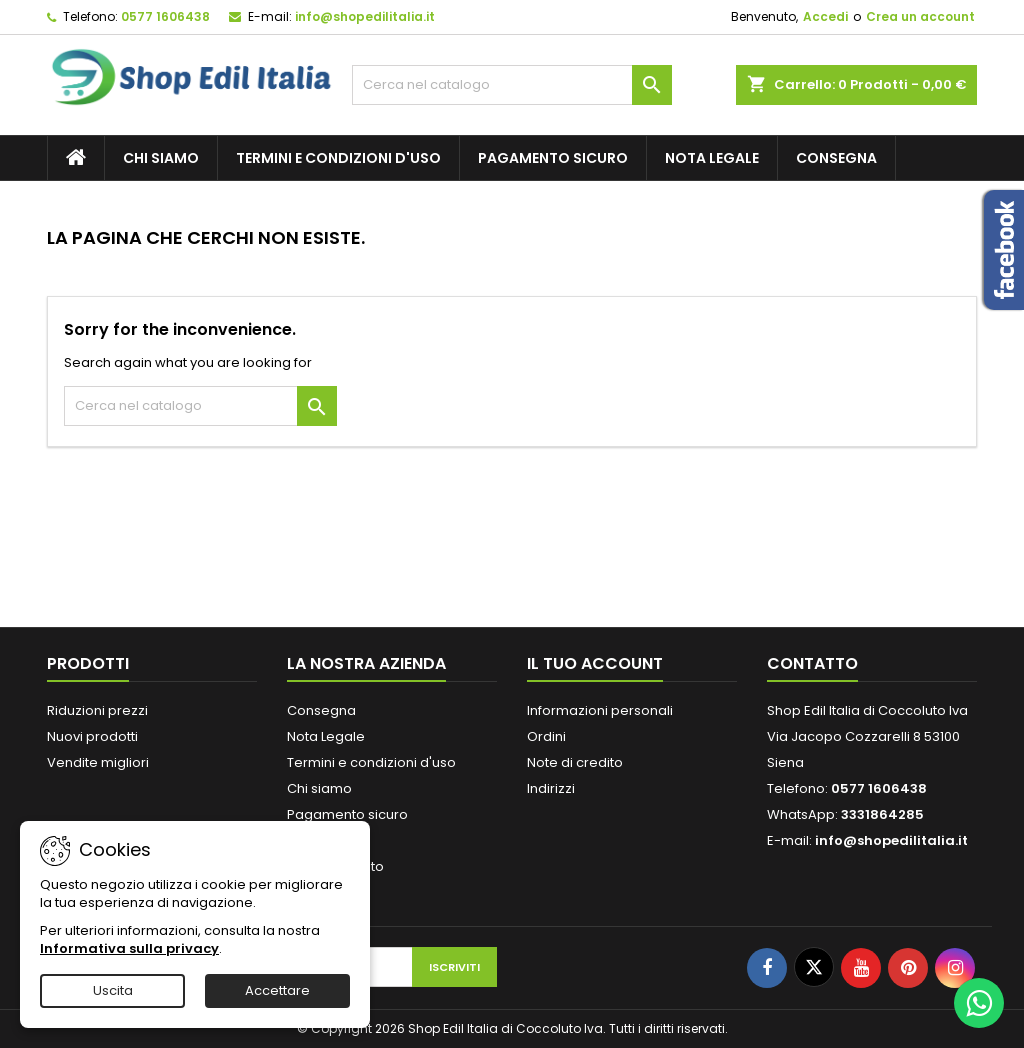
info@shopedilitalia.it (365, 16)
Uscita (113, 990)
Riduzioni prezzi (97, 710)
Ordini (546, 736)
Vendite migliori (98, 762)
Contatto (812, 663)
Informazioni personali (600, 710)
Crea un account (920, 16)
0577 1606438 (165, 16)
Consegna (836, 158)
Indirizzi (551, 788)
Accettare (277, 990)
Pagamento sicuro (553, 158)
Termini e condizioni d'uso (338, 158)
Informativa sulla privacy (129, 948)
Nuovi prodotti (92, 736)
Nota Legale (712, 158)
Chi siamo (161, 158)
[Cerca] (512, 85)
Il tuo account (595, 663)
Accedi (825, 16)
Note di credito (575, 762)
